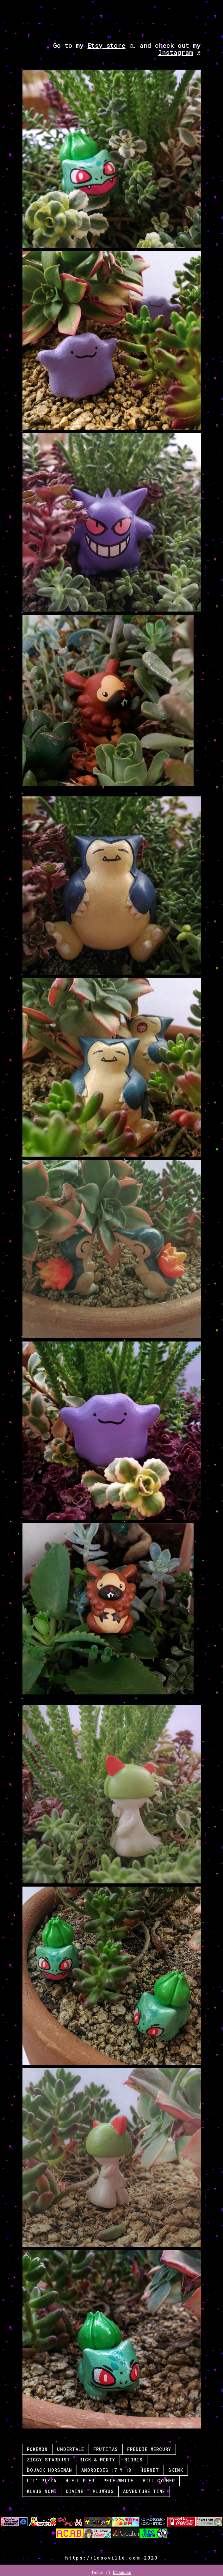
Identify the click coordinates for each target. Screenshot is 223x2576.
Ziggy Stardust (48, 2460)
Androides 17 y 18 (106, 2470)
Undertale (70, 2449)
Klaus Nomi (42, 2491)
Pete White (118, 2481)
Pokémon (37, 2449)
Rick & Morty (97, 2460)
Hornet (149, 2470)
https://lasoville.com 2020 (111, 2558)
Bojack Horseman (49, 2470)
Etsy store (106, 45)
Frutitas (105, 2449)
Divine (75, 2491)
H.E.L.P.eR (79, 2481)
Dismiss (122, 2572)
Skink (175, 2470)
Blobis (133, 2460)
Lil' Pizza (41, 2481)
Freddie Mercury (149, 2449)
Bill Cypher (159, 2481)
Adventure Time (144, 2491)
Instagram (175, 52)
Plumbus (103, 2491)
